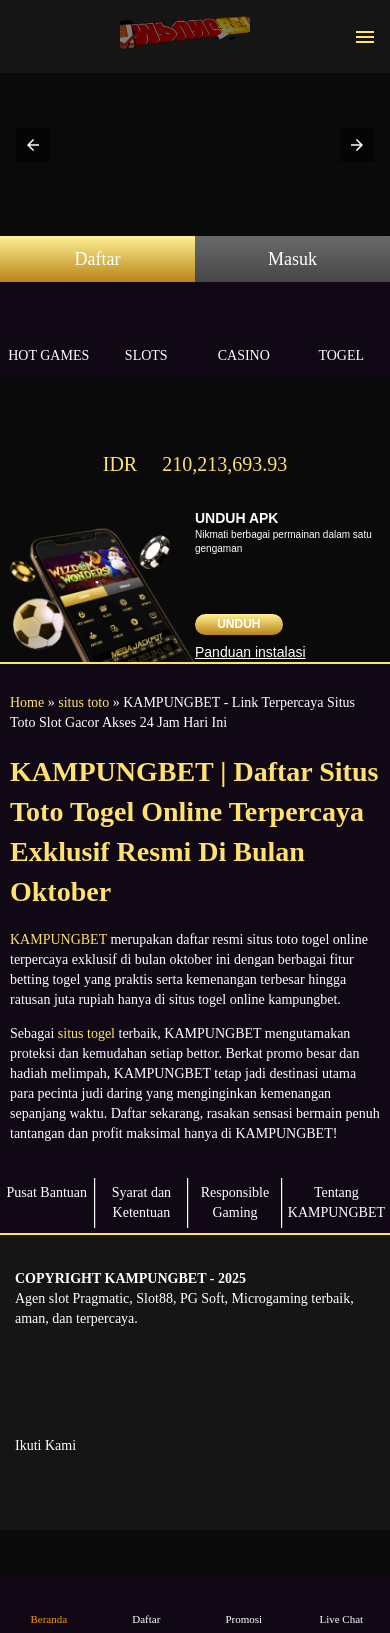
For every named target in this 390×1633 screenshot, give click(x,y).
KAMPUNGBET (58, 939)
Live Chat (341, 1604)
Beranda (49, 1604)
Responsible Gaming (235, 1202)
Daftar (98, 259)
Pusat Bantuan (47, 1192)
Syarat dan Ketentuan (141, 1202)
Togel (342, 332)
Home (27, 702)
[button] (33, 145)
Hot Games (49, 332)
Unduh (238, 624)
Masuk (292, 259)
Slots (147, 332)
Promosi (244, 1604)
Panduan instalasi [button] (250, 652)
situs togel (86, 1033)
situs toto (83, 702)
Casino (244, 332)
